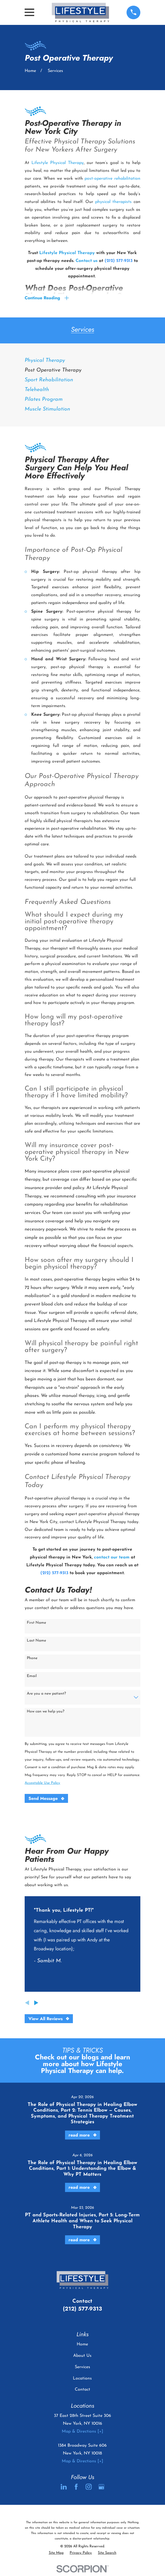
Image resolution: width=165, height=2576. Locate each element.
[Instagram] (89, 2487)
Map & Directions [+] (82, 2432)
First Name (36, 1623)
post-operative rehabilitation (112, 178)
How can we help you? (45, 1712)
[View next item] (36, 2003)
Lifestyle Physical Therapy (57, 163)
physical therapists (113, 202)
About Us (82, 2356)
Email (32, 1676)
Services (82, 2367)
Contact (82, 2390)
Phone (32, 1658)
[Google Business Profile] (101, 2487)
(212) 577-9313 (82, 2309)
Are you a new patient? (46, 1694)
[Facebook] (76, 2487)
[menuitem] (82, 361)
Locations (82, 2378)
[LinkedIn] (64, 2487)
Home (82, 2344)
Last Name (36, 1641)
